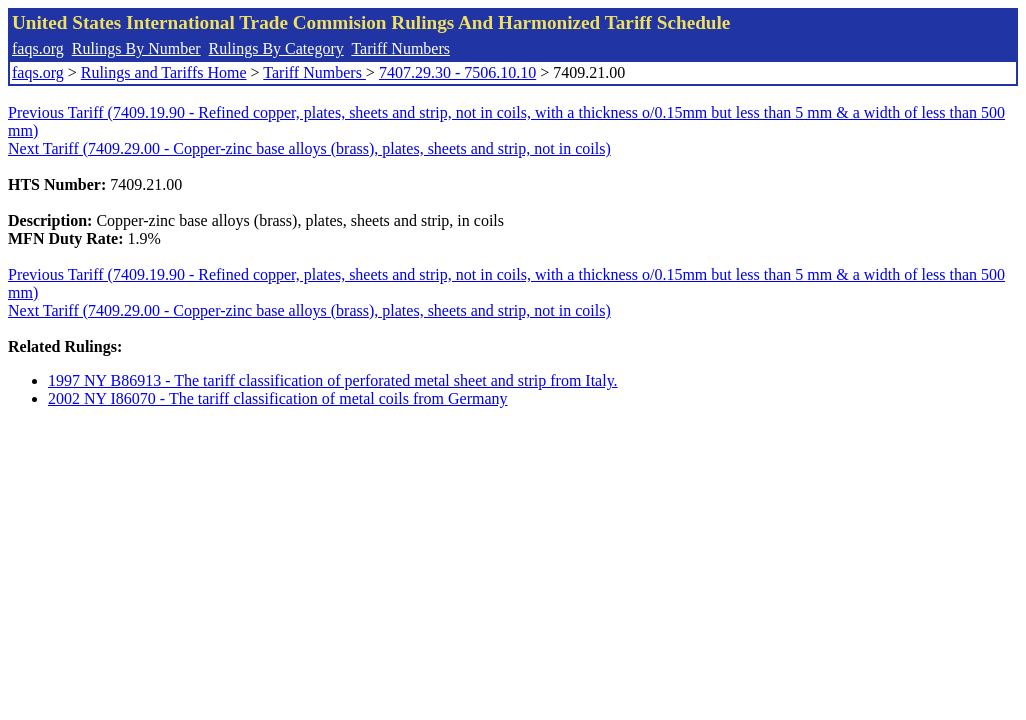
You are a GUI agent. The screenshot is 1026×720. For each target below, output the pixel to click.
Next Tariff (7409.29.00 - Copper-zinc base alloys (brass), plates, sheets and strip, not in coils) (309, 148)
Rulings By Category (276, 48)
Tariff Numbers (400, 48)
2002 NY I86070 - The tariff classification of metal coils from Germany (278, 398)
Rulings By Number (136, 48)
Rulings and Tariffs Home (164, 72)
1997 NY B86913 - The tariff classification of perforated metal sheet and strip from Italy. (333, 380)
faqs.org (38, 48)
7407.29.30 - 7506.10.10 (457, 72)
